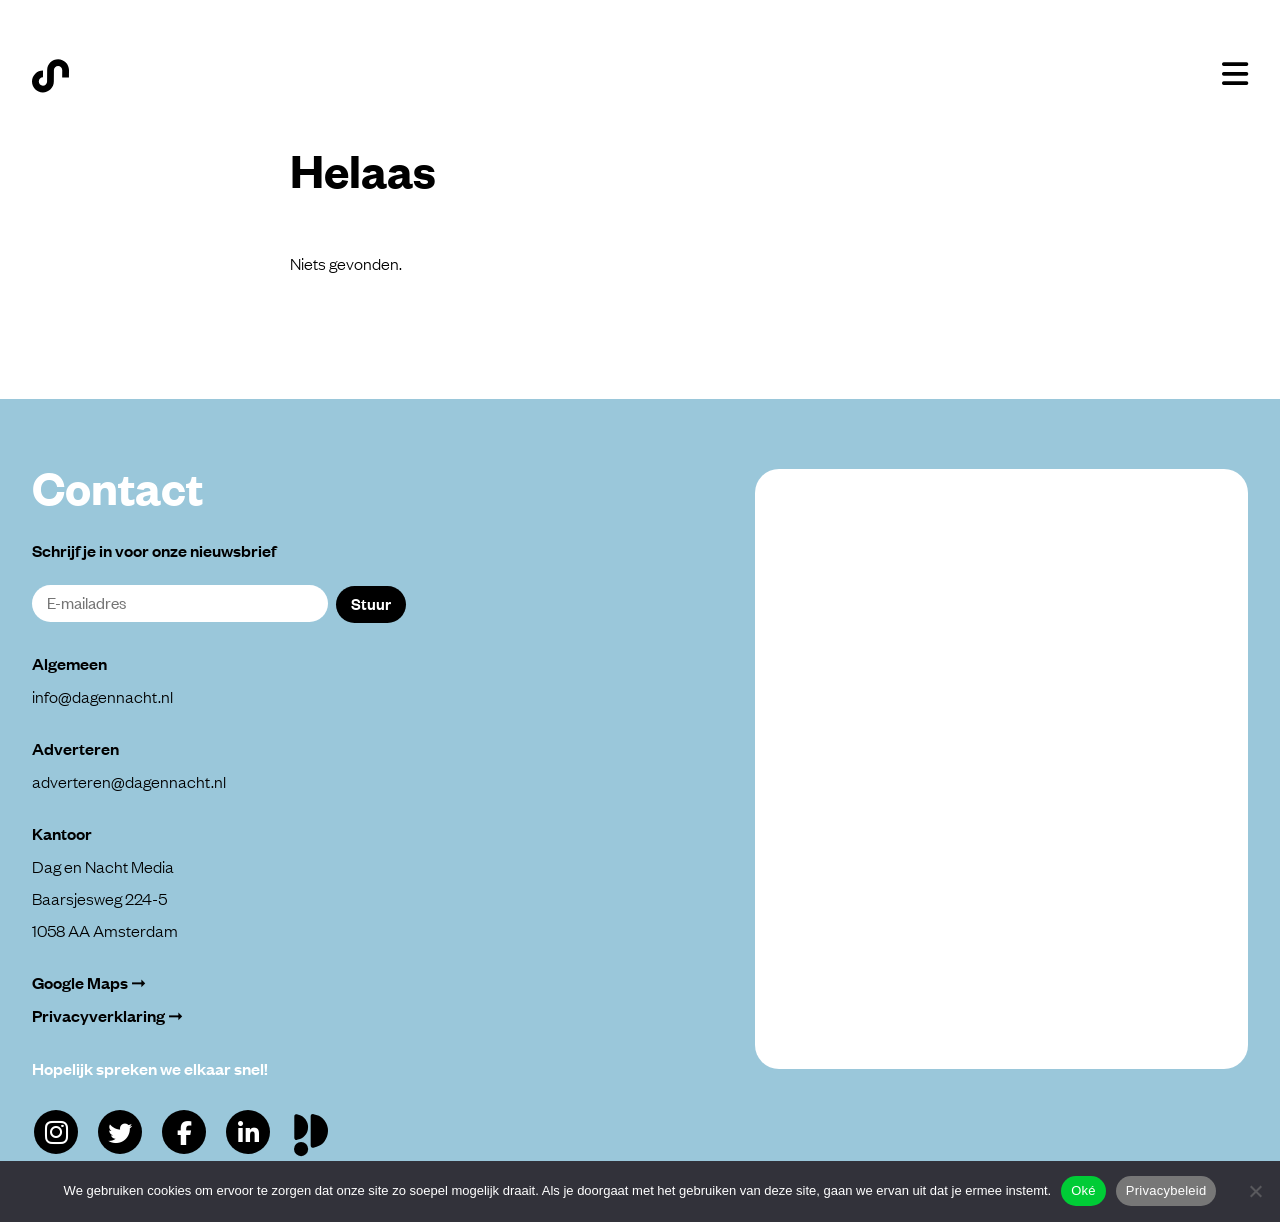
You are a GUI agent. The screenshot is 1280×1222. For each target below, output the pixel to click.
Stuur (371, 603)
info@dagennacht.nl (102, 696)
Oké (1083, 1190)
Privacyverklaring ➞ (107, 1015)
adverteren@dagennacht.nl (129, 781)
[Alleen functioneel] (1255, 1191)
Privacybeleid (1166, 1190)
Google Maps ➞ (89, 982)
